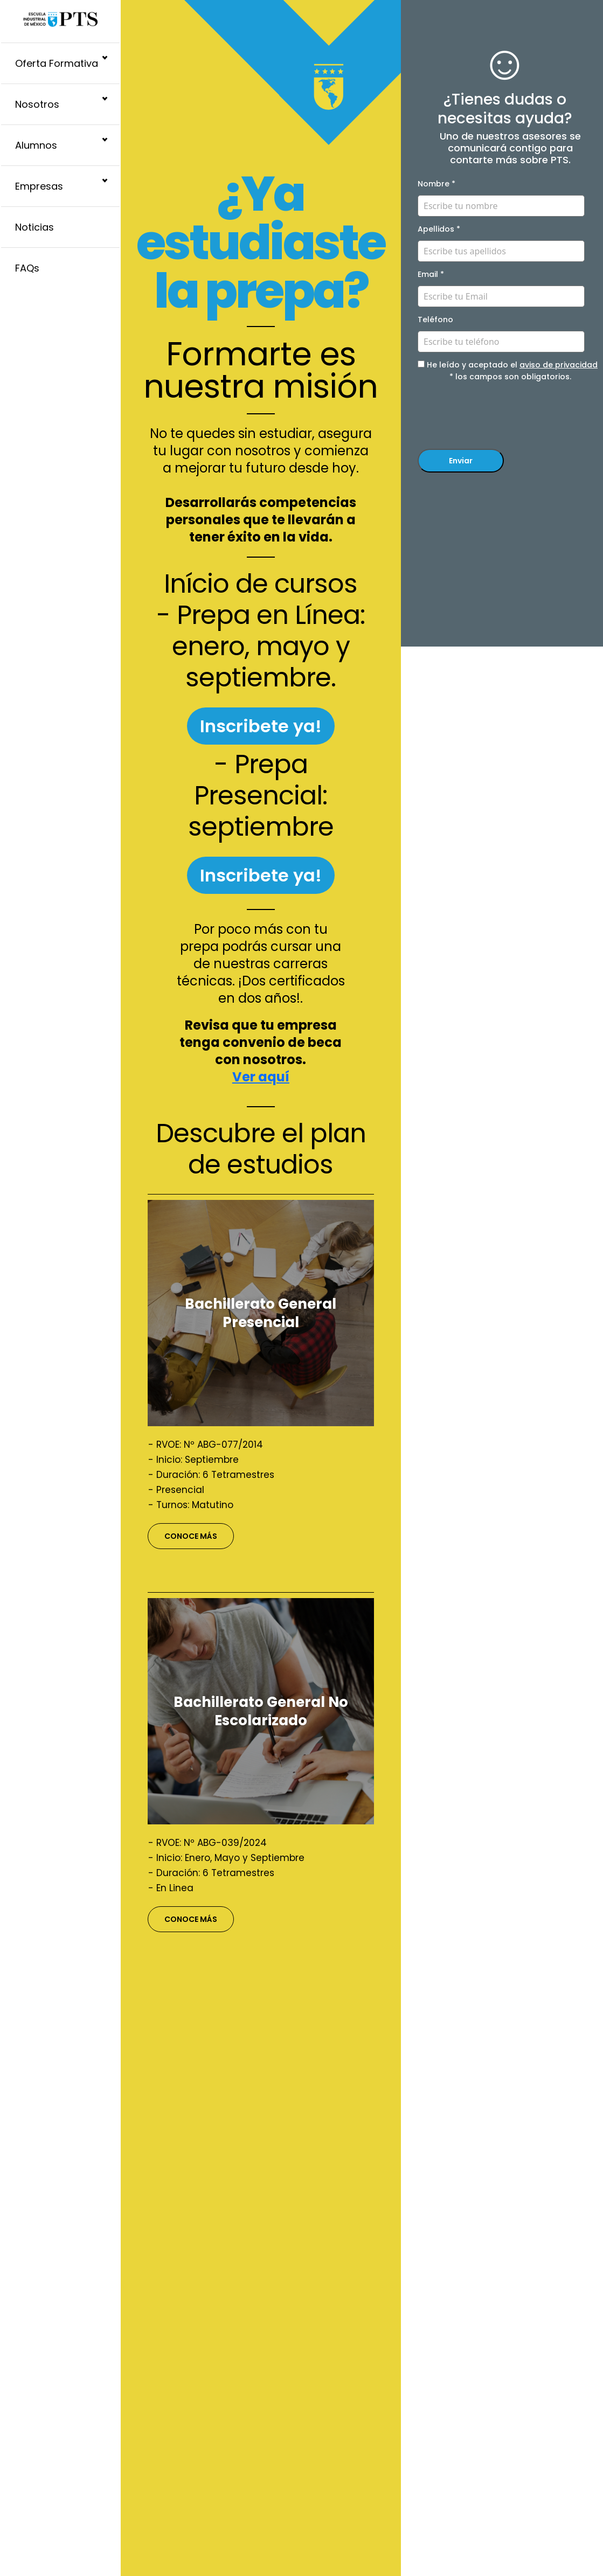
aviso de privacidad (558, 364)
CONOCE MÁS (190, 1536)
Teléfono (435, 319)
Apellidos (439, 229)
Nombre (436, 183)
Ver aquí (260, 1077)
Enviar (461, 460)
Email (431, 274)
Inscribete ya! (261, 726)
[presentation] (499, 417)
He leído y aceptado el (508, 364)
